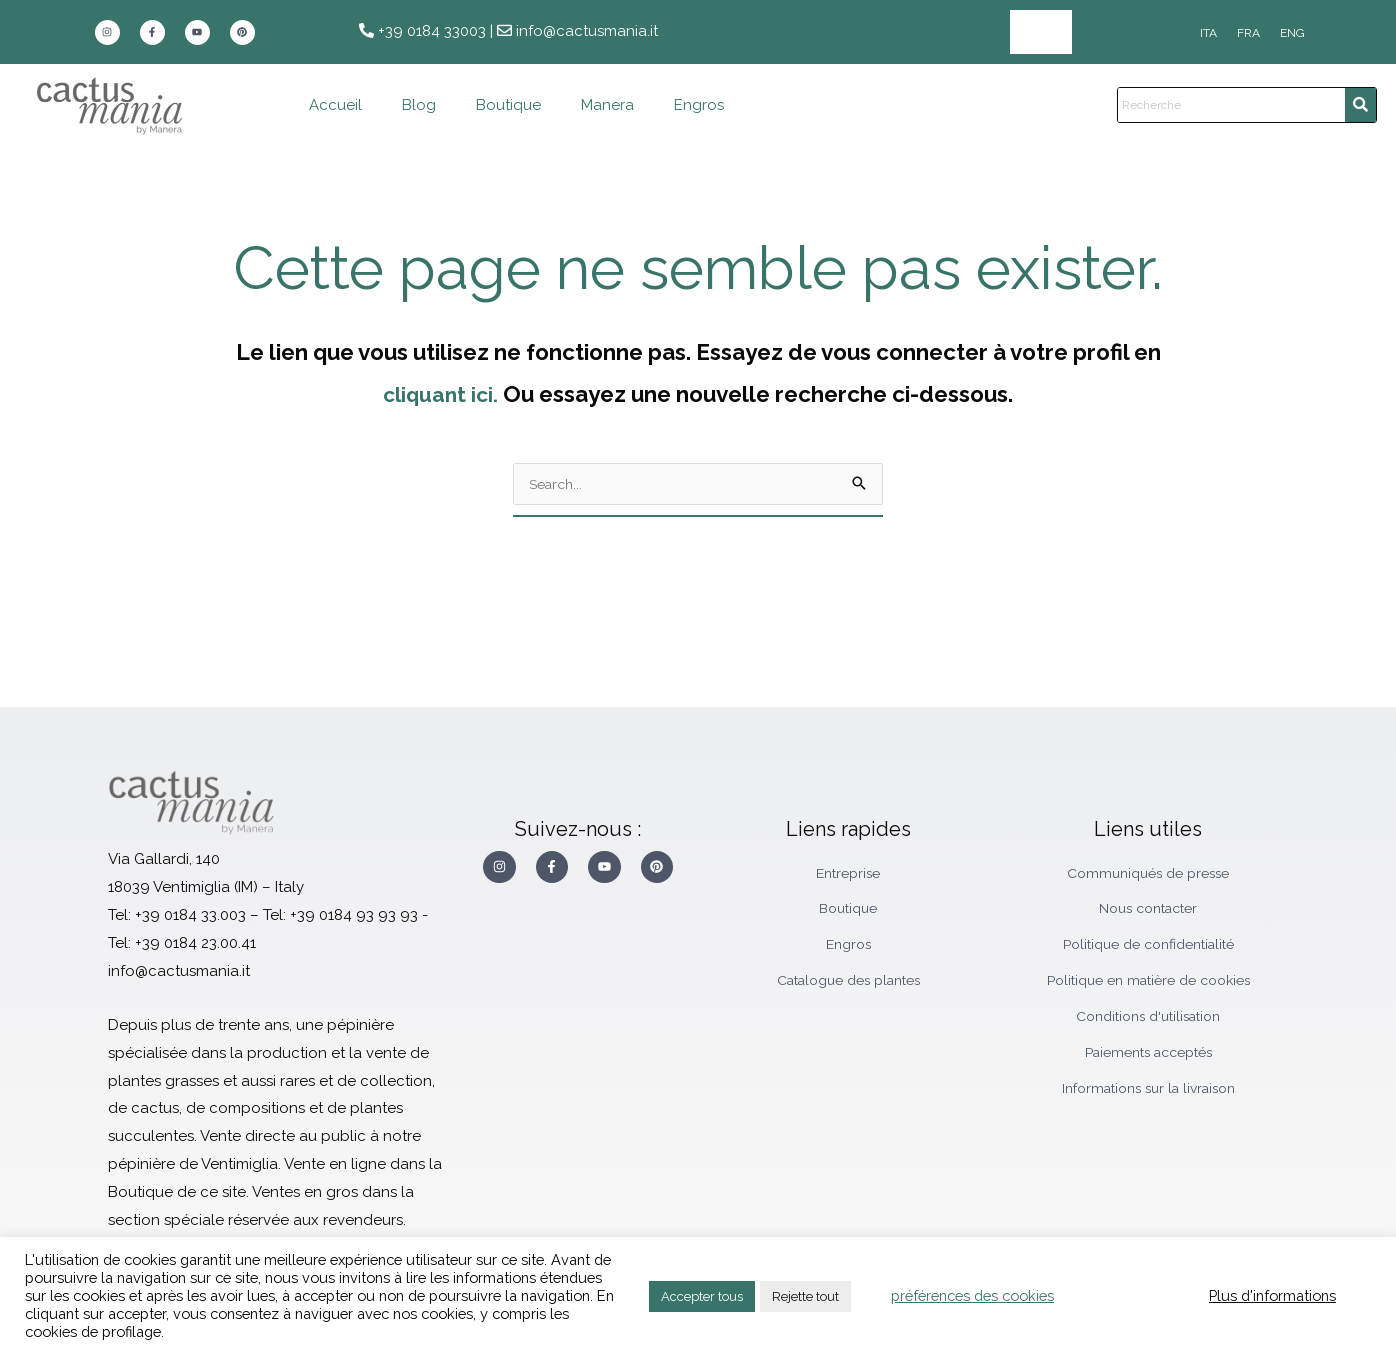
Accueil (335, 105)
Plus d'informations (1272, 1295)
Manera (607, 105)
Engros (1041, 32)
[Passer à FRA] (1248, 33)
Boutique (508, 105)
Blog (419, 105)
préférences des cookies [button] (972, 1295)
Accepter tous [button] (702, 1296)
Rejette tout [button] (805, 1296)
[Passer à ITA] (1208, 33)
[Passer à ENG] (1292, 33)
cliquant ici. (441, 394)
